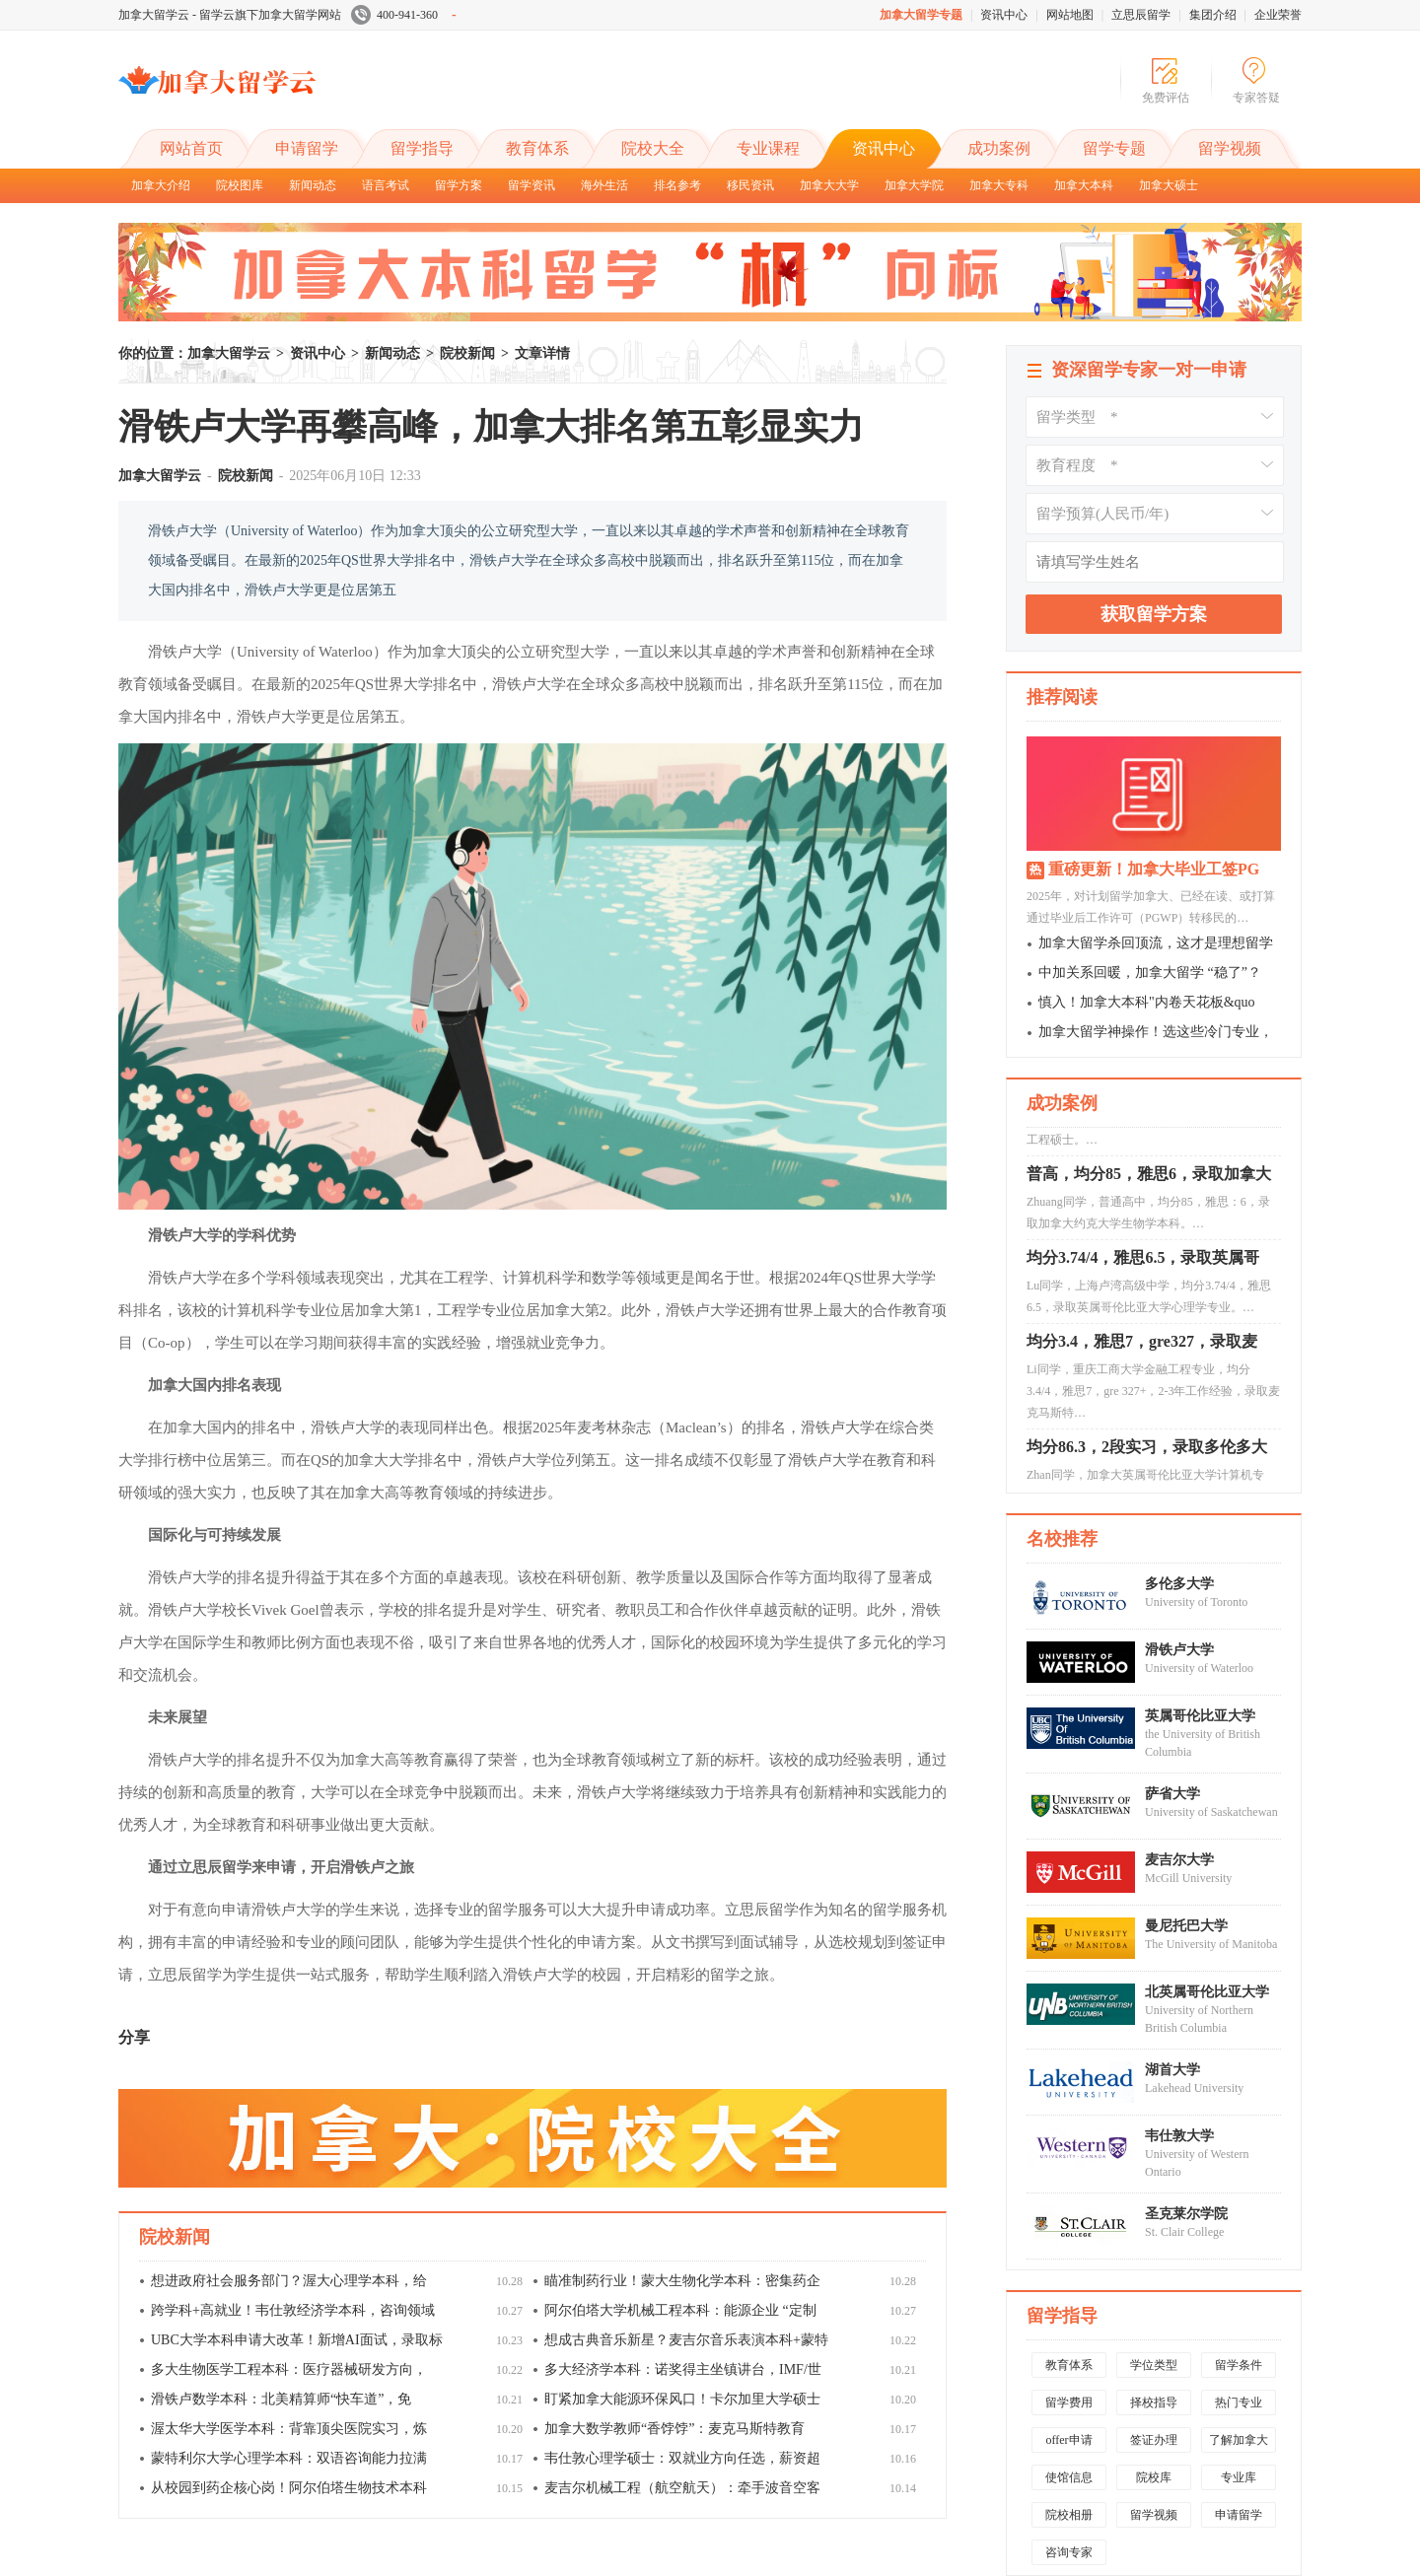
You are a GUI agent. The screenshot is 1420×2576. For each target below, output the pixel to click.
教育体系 (537, 148)
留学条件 (1238, 2365)
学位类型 (1153, 2365)
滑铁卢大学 (1179, 1649)
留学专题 (1114, 148)
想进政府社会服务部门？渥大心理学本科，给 (289, 2280)
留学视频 (1229, 148)
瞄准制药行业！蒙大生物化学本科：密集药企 (682, 2280)
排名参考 (677, 185)
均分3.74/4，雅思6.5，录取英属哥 (1143, 1262)
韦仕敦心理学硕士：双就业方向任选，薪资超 (682, 2458)
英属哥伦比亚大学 (1200, 1715)
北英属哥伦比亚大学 (1207, 1991)
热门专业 (1238, 2402)
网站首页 (191, 148)
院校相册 (1069, 2515)
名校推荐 (1062, 1539)
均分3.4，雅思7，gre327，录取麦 (1142, 1346)
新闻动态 (312, 185)
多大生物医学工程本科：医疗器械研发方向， (289, 2369)
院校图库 (239, 185)
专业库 (1238, 2477)
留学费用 (1069, 2402)
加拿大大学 (829, 185)
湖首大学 (1172, 2069)
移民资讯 (750, 185)
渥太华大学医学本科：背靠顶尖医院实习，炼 (289, 2428)
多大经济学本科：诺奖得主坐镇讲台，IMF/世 (682, 2369)
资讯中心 (1004, 15)
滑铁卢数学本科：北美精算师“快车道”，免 (281, 2399)
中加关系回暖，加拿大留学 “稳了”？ (1149, 972)
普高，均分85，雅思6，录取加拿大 (1149, 1178)
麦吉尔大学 (1179, 1859)
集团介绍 (1213, 15)
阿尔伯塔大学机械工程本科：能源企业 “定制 (680, 2310)
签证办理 (1153, 2440)
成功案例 (998, 148)
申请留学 (306, 148)
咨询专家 (1069, 2552)
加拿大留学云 (266, 96)
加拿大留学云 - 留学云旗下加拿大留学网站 (229, 15)
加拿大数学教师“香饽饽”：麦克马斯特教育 (674, 2428)
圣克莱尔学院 (1186, 2213)
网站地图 (1070, 15)
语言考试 (385, 185)
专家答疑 (1256, 97)
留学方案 (458, 185)
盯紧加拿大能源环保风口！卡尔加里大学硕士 (682, 2399)
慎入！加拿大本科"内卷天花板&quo (1146, 1002)
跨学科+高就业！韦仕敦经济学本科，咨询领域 (293, 2310)
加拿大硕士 (1168, 185)
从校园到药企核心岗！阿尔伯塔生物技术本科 (289, 2487)
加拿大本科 (1083, 185)
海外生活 (604, 185)
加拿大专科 (999, 185)
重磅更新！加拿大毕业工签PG (1153, 869)
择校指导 (1153, 2402)
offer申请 (1068, 2440)
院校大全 (652, 148)
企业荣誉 (1278, 15)
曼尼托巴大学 (1186, 1925)
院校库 (1154, 2477)
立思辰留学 (1141, 15)
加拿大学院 (914, 185)
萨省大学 (1172, 1793)
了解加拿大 (1238, 2440)
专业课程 (768, 148)
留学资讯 (531, 185)
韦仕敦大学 (1179, 2135)
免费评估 (1165, 97)
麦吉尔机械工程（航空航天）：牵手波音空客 (682, 2487)
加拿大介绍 (160, 185)
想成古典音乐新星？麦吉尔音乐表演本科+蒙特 (686, 2339)
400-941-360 (404, 15)
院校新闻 (467, 353)
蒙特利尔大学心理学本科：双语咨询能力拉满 (289, 2458)
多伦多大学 (1179, 1583)
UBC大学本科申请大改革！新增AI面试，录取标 (297, 2339)
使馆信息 (1069, 2477)
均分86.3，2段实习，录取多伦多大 (1147, 1451)
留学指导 (422, 148)
